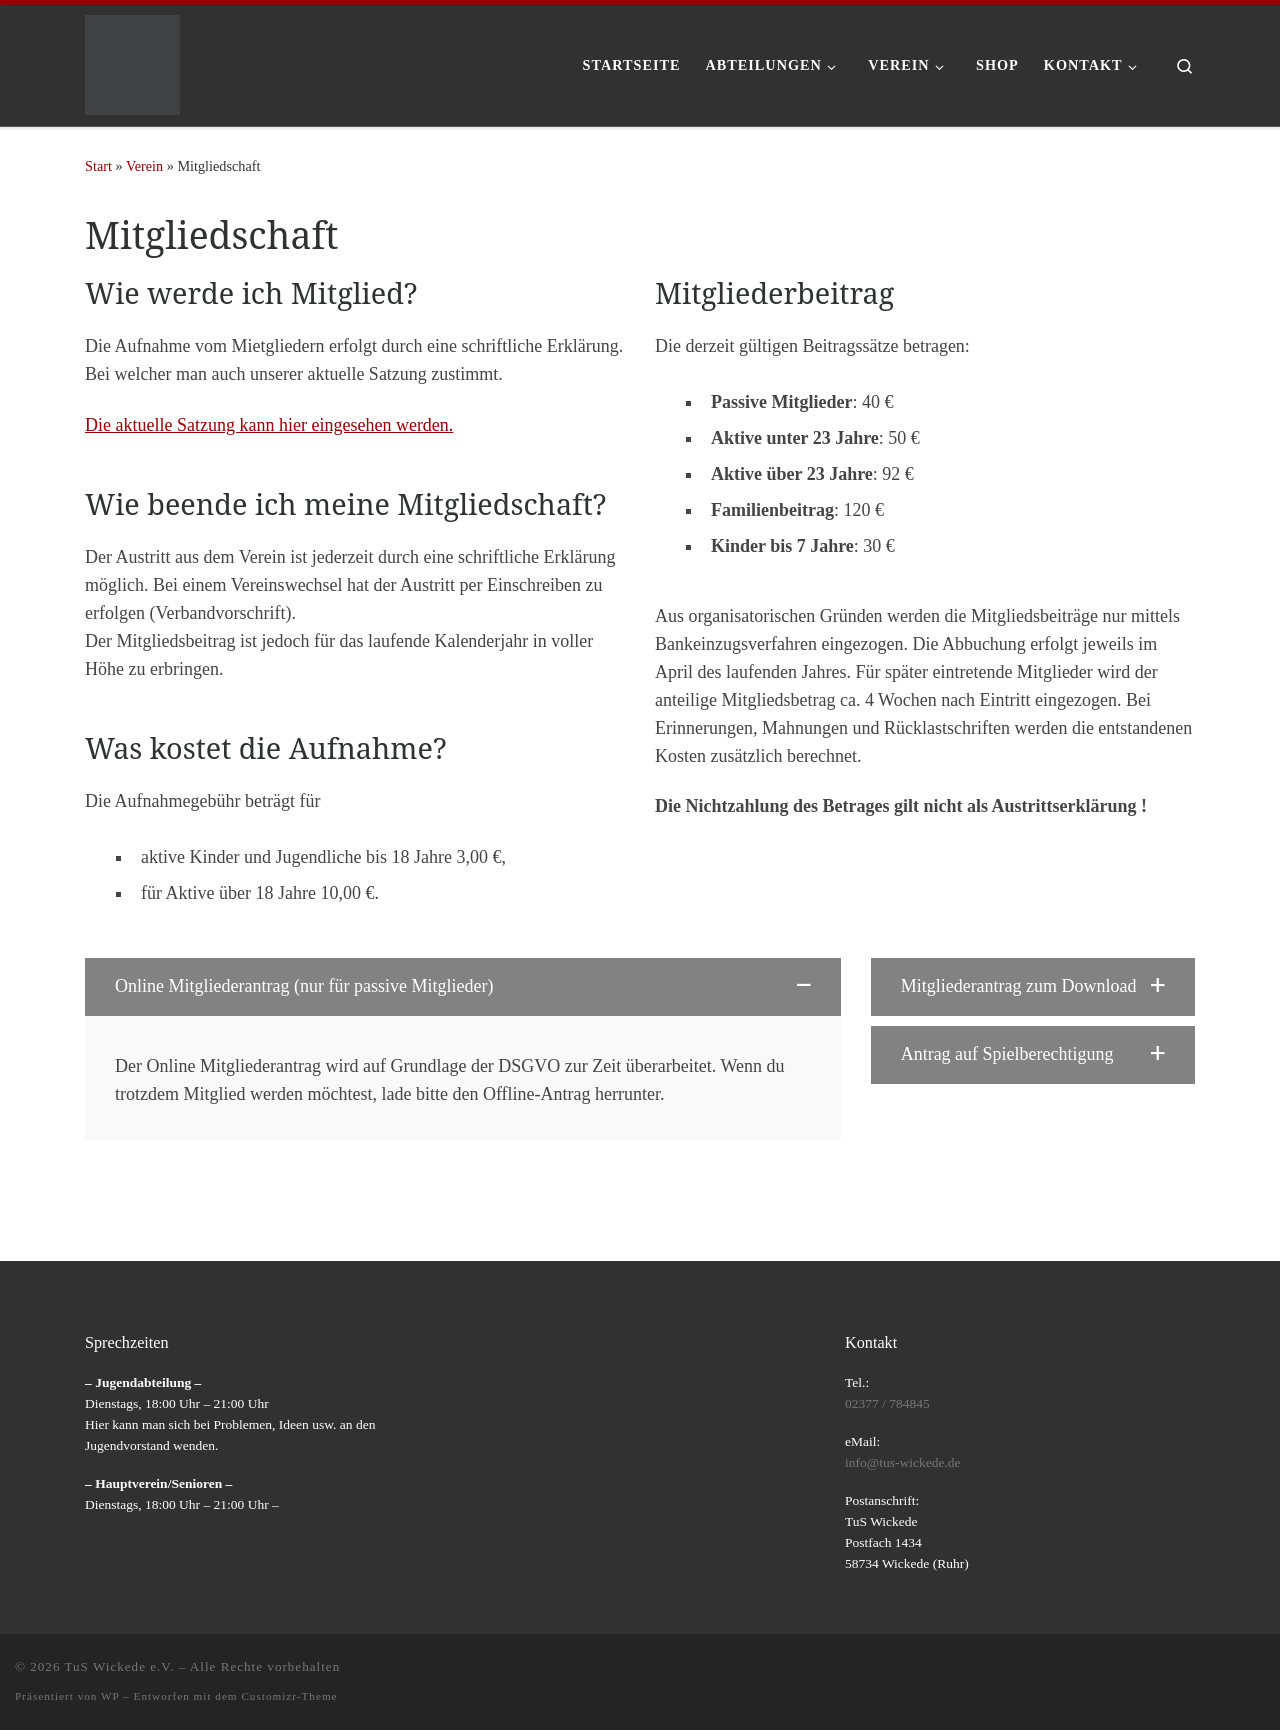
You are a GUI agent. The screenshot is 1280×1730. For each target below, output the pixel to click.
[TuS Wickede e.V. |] (132, 61)
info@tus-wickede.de (903, 1462)
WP (110, 1696)
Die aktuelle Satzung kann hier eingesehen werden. (269, 425)
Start (98, 166)
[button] (463, 987)
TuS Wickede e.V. (120, 1666)
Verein (144, 166)
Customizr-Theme (289, 1696)
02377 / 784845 (887, 1403)
